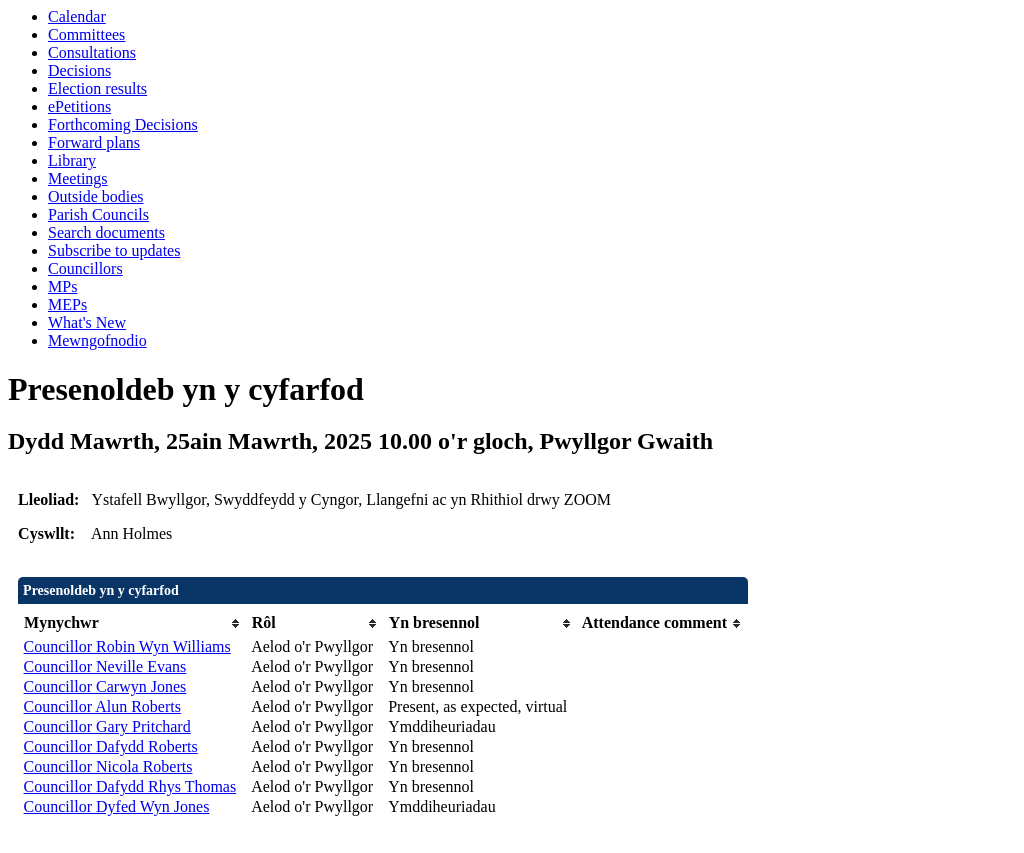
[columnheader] (133, 623)
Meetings (78, 178)
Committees (86, 34)
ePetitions (79, 106)
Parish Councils (98, 214)
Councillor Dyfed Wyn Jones (117, 806)
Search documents (106, 232)
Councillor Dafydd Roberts (111, 746)
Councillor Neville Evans (105, 666)
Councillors (85, 268)
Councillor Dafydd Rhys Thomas (130, 786)
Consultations (92, 52)
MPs (62, 286)
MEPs (67, 304)
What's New (87, 322)
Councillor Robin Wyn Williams (127, 646)
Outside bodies (96, 196)
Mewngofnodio (97, 340)
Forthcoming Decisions (123, 124)
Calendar (77, 16)
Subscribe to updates (114, 250)
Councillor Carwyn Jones (105, 686)
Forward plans (94, 142)
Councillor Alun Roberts (102, 706)
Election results (97, 88)
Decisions (79, 70)
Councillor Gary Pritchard (107, 726)
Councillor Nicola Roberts (108, 766)
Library (72, 160)
